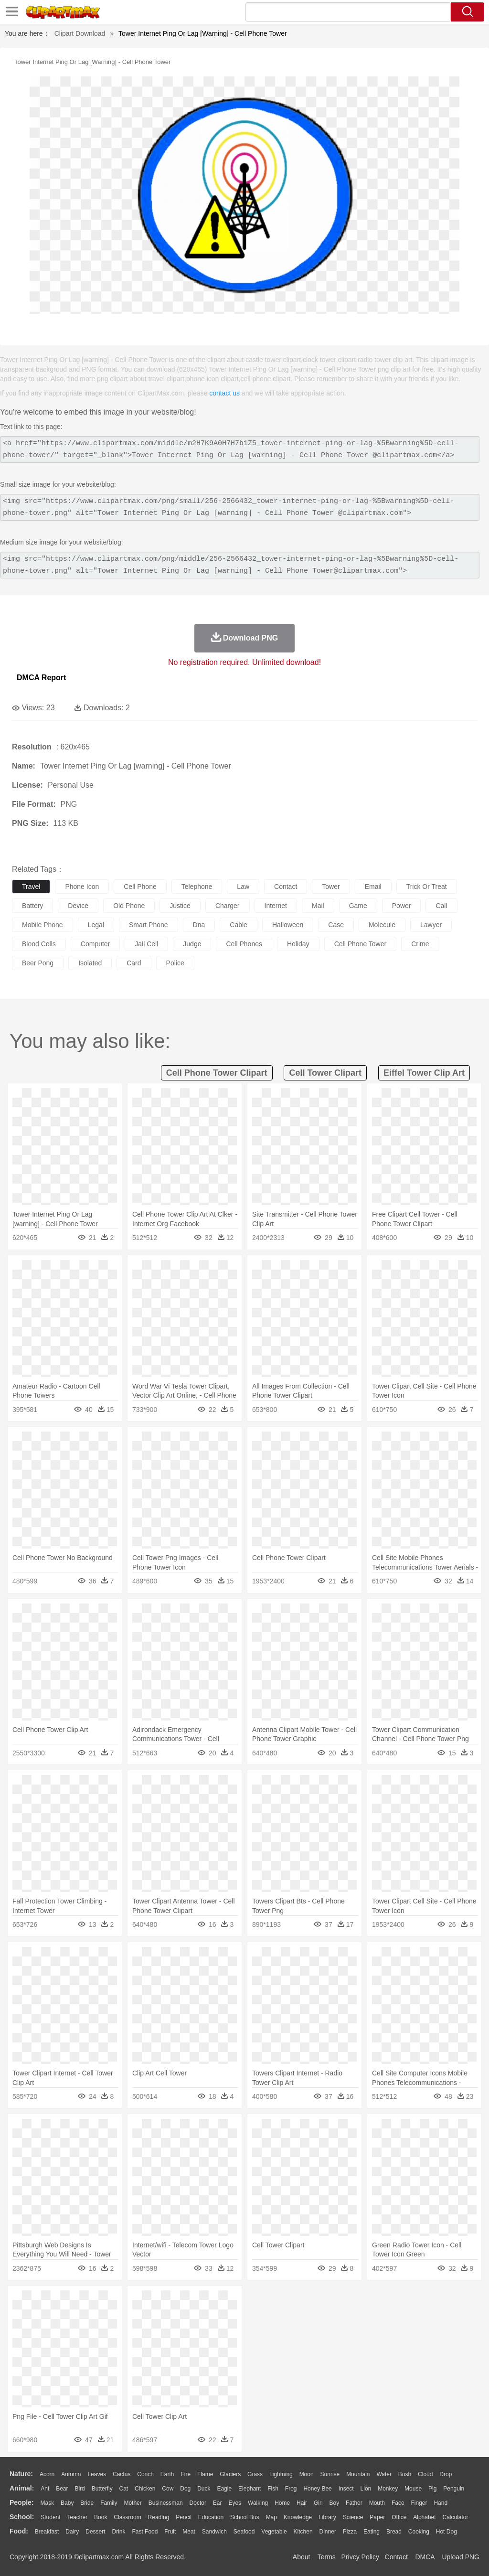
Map (271, 2517)
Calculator (455, 2517)
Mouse (413, 2488)
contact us (224, 393)
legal (96, 925)
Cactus (121, 2474)
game (358, 905)
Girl (318, 2503)
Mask (47, 2503)
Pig (432, 2488)
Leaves (96, 2474)
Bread (394, 2531)
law (243, 886)
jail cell (146, 944)
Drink (119, 2531)
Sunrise (330, 2474)
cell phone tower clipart (216, 1073)
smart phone (148, 925)
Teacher (77, 2517)
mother (132, 2503)
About (301, 2557)
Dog (185, 2488)
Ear (217, 2503)
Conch (145, 2474)
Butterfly (102, 2488)
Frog (291, 2488)
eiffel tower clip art (424, 1073)
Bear (62, 2488)
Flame (205, 2474)
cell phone (140, 886)
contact (285, 886)
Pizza (350, 2531)
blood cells (39, 944)
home (282, 2503)
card (134, 963)
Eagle (224, 2488)
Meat (188, 2531)
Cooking (418, 2531)
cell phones (244, 944)
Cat (123, 2488)
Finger (419, 2503)
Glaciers (230, 2474)
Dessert (95, 2531)
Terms (327, 2557)
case (336, 925)
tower (331, 886)
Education (210, 2517)
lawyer (431, 925)
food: (19, 2531)
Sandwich (214, 2531)
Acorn (47, 2474)
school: (22, 2517)
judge (192, 944)
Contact (396, 2557)
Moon (306, 2474)
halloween (287, 925)
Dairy (72, 2531)
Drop (445, 2474)
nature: (21, 2474)
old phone (129, 905)
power (401, 905)
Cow (167, 2488)
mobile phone (42, 925)
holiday (298, 944)
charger (227, 905)
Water (384, 2474)
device (78, 905)
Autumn (71, 2474)
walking (258, 2503)
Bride (87, 2503)
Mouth (377, 2503)
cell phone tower (360, 944)
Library (327, 2517)
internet (276, 905)
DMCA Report (41, 677)
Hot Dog (446, 2531)
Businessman (166, 2503)
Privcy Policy (360, 2557)
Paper (377, 2517)
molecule (382, 925)
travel (31, 886)
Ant (45, 2488)
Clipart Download (80, 33)
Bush (404, 2474)
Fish (272, 2488)
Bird (79, 2488)
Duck (203, 2488)
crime (420, 944)
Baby (67, 2503)
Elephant (249, 2488)
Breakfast (47, 2531)
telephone (197, 886)
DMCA (424, 2557)
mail (318, 905)
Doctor (198, 2503)
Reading (159, 2517)
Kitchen (303, 2531)
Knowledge (298, 2517)
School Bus (244, 2517)
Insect (346, 2488)
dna (199, 925)
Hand (440, 2503)
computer (95, 944)
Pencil (183, 2517)
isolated (90, 963)
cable (238, 925)
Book (100, 2517)
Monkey (388, 2488)
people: (22, 2502)
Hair (302, 2503)
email (373, 886)
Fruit (170, 2531)
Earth (167, 2474)
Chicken (145, 2488)
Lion (366, 2488)
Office (399, 2517)
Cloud (425, 2474)
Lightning (281, 2474)
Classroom (127, 2517)
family (108, 2503)
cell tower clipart (325, 1073)
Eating (371, 2531)
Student (50, 2517)
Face (398, 2503)
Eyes (234, 2503)
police (175, 963)
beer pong (37, 963)
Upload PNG (460, 2557)
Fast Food (145, 2531)
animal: (22, 2488)
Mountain (358, 2474)
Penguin (453, 2488)
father (354, 2503)
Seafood (244, 2531)
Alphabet (424, 2517)
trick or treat (426, 886)
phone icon (82, 886)
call (441, 905)
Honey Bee (317, 2488)
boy (335, 2503)
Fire (186, 2474)
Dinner (327, 2531)
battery (32, 905)
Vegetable (274, 2531)
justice (180, 905)
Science (353, 2517)
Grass (255, 2474)
